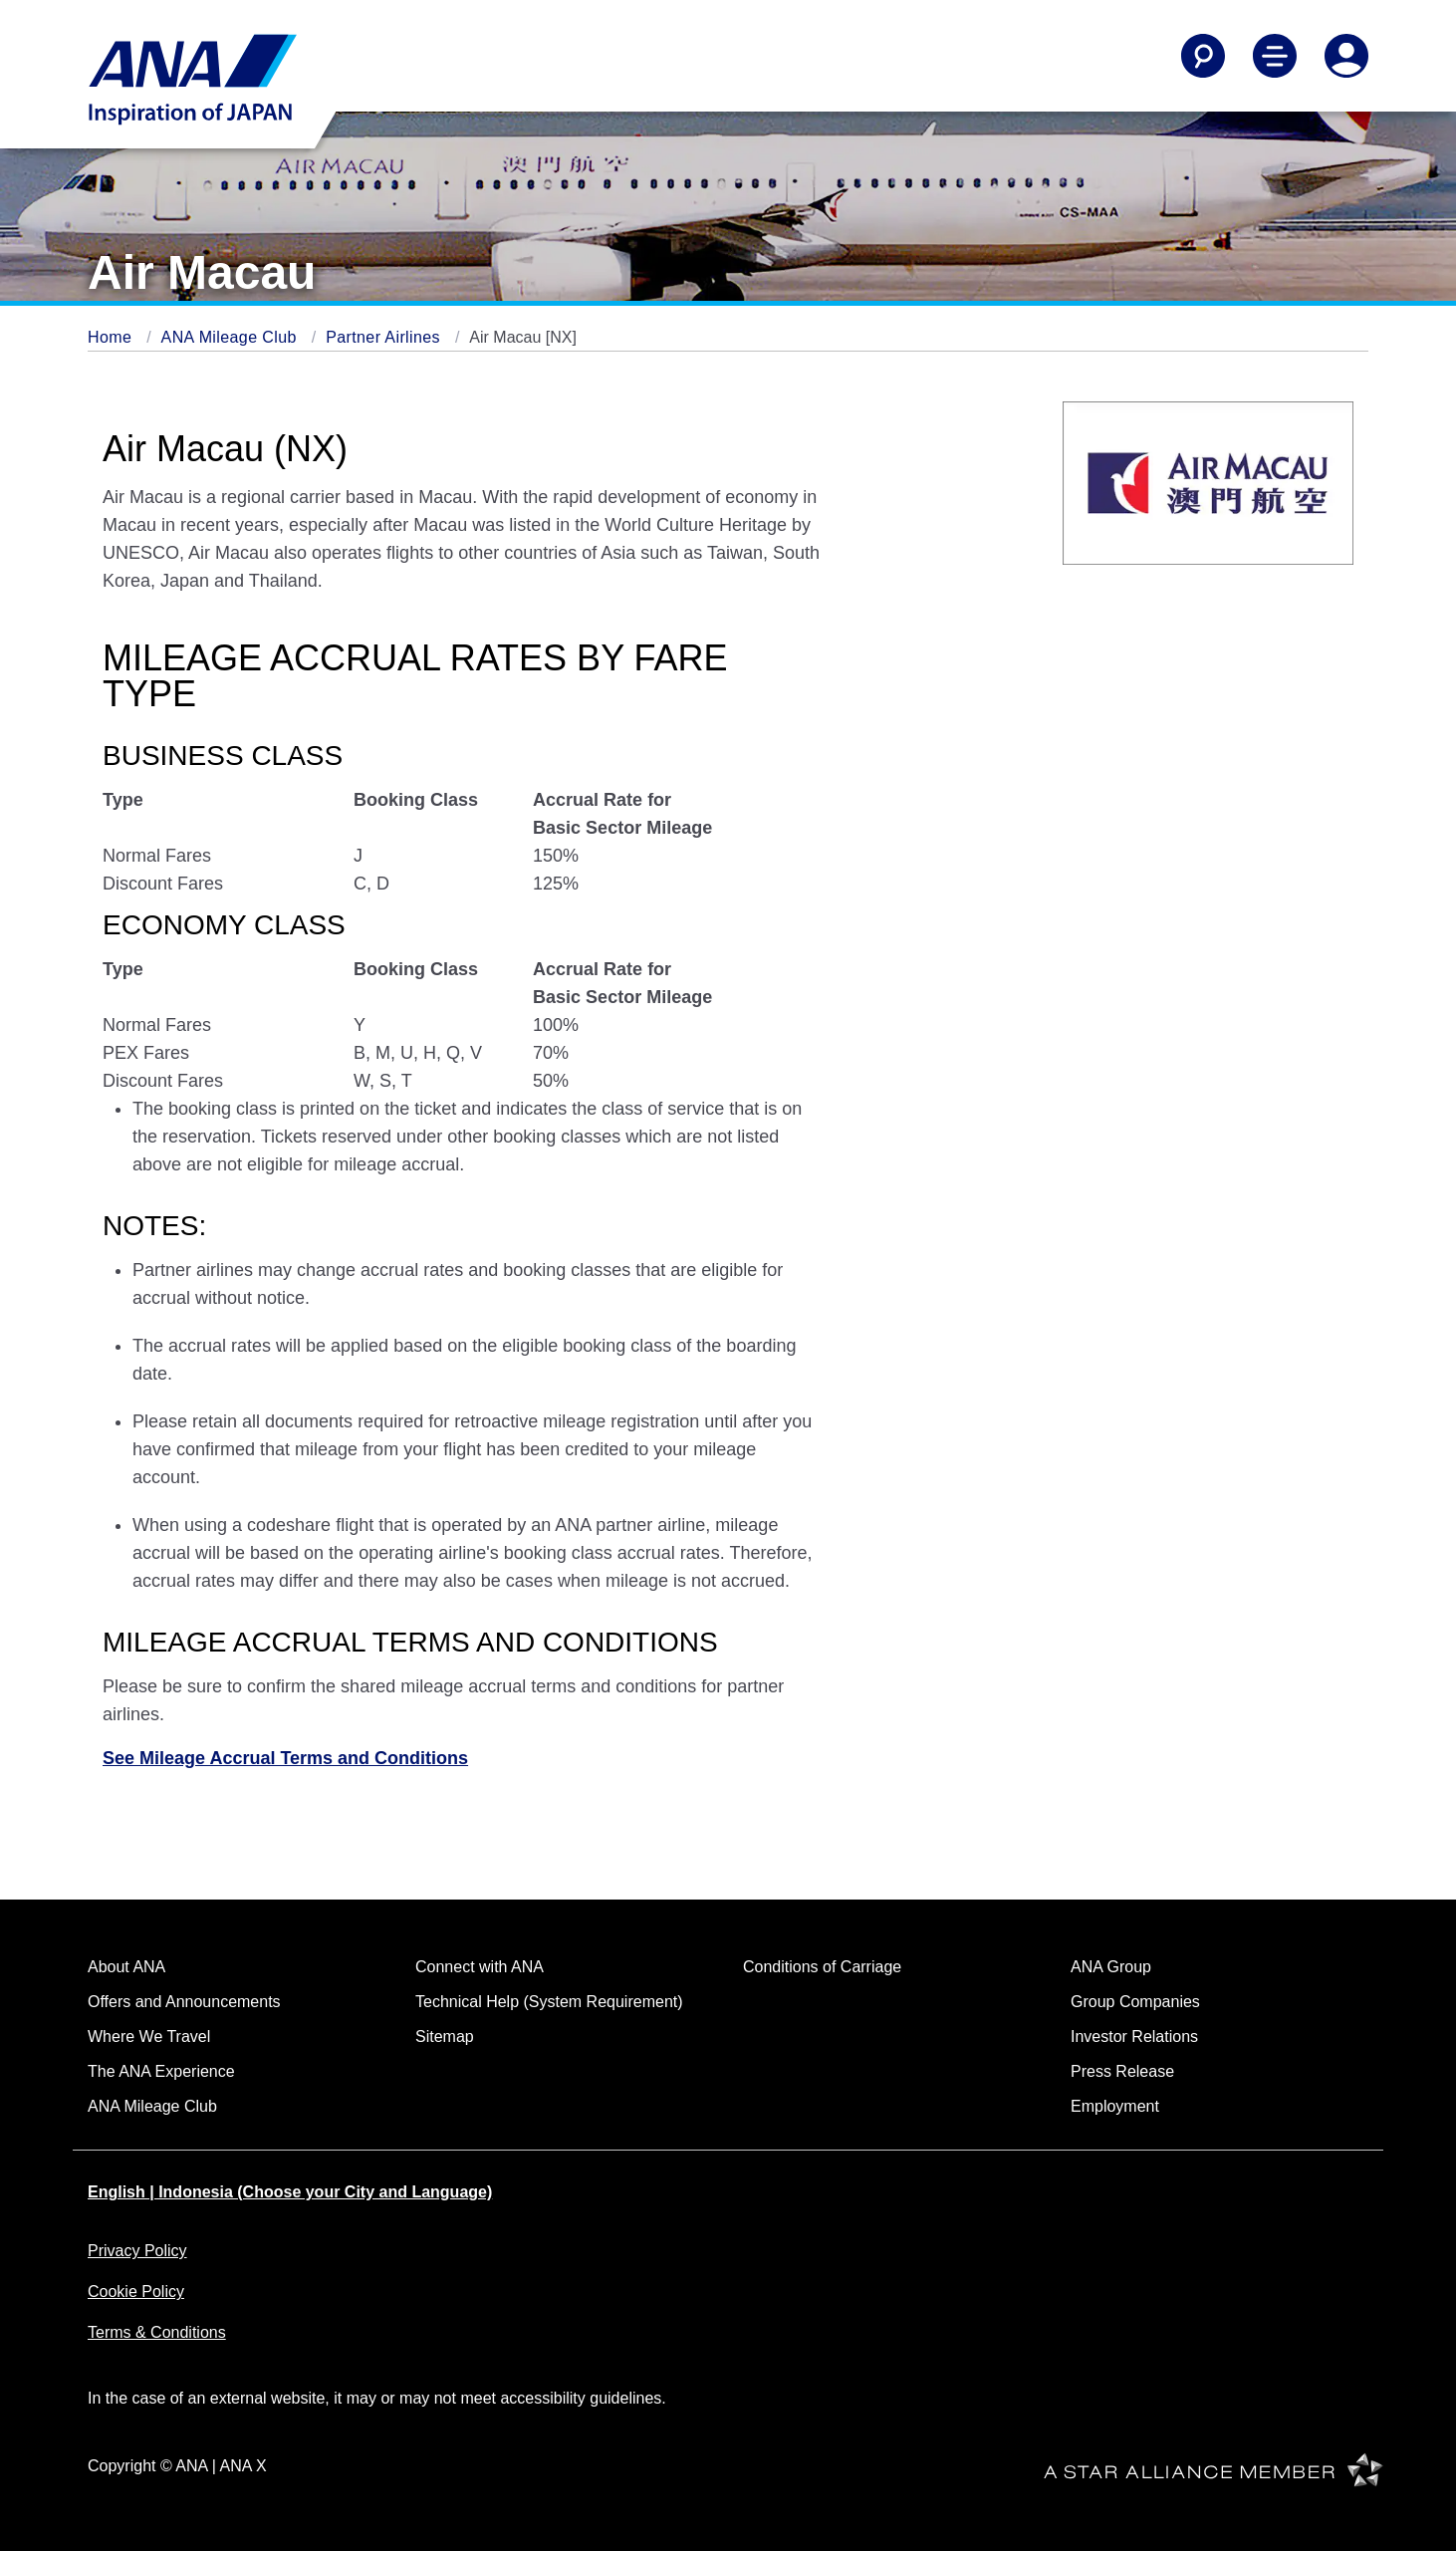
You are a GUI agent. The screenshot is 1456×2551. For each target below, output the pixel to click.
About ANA (126, 1966)
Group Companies (1135, 2001)
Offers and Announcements (184, 2001)
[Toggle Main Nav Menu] (1275, 56)
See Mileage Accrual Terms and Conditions (285, 1758)
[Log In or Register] (1346, 56)
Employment (1115, 2106)
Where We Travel (149, 2036)
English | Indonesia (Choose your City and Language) (290, 2191)
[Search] (1203, 56)
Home (112, 337)
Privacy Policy (137, 2250)
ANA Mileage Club (231, 337)
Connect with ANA (479, 1966)
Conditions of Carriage (822, 1966)
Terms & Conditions (157, 2332)
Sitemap (444, 2036)
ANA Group (1111, 1966)
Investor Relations (1134, 2036)
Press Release (1122, 2071)
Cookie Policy (136, 2291)
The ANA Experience (161, 2071)
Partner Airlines (385, 337)
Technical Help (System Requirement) (549, 2001)
